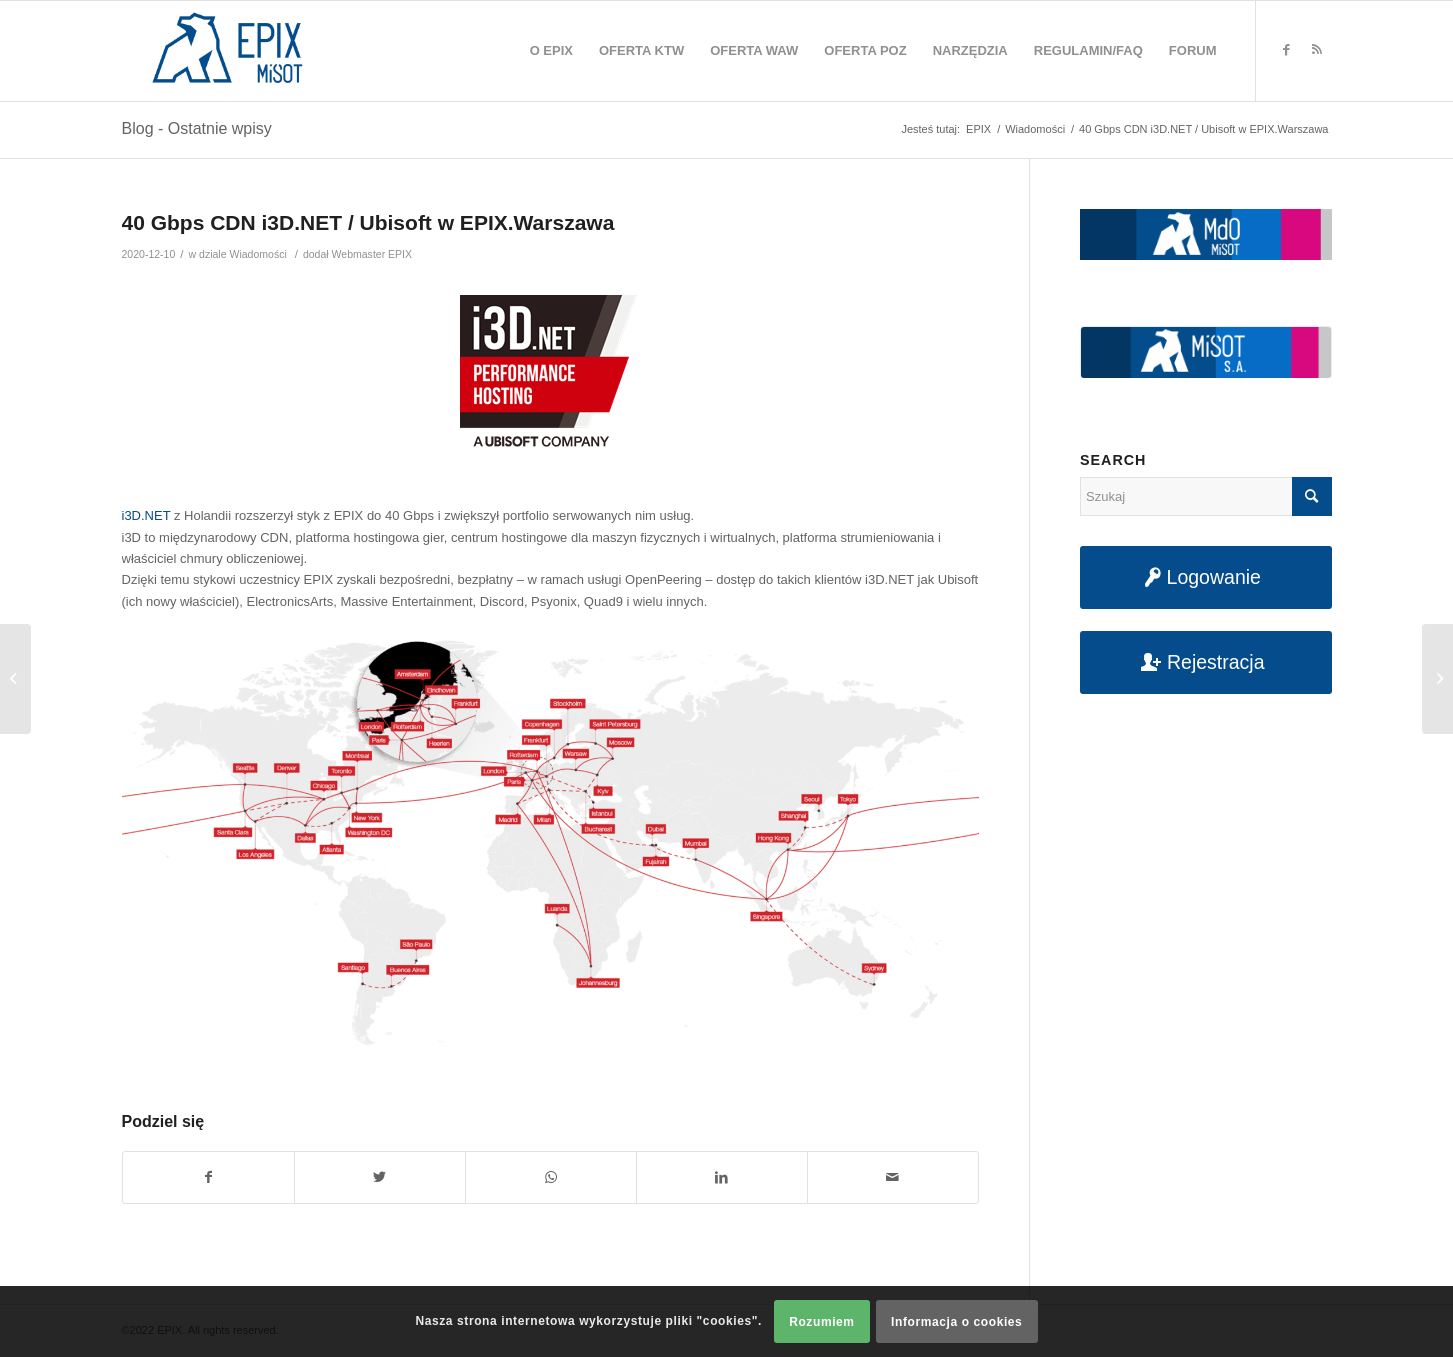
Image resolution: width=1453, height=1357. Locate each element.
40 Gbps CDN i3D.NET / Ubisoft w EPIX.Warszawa (368, 222)
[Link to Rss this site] (1317, 50)
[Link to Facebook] (1287, 50)
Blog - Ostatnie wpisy (197, 128)
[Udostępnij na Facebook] (208, 1177)
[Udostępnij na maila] (893, 1177)
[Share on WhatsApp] (551, 1177)
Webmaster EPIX (372, 254)
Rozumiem (821, 1322)
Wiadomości (257, 254)
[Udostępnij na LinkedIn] (722, 1177)
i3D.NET (146, 515)
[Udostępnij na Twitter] (380, 1177)
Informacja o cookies (956, 1322)
